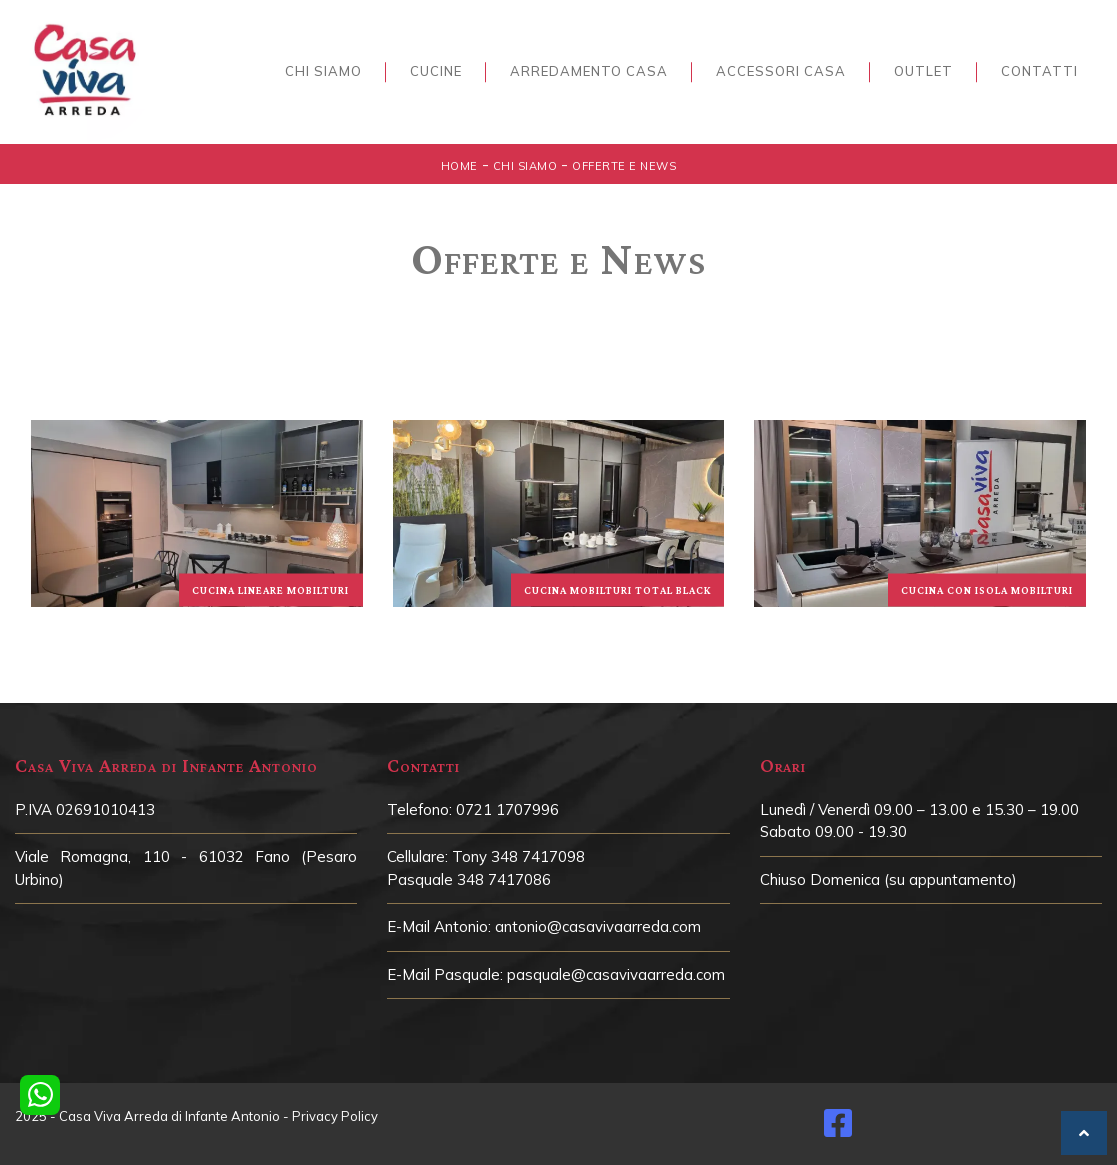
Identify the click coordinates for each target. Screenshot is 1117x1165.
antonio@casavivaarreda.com (598, 926)
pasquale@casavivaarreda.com (616, 974)
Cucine (436, 71)
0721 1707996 (507, 809)
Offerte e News (624, 166)
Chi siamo (323, 71)
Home (459, 166)
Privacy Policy (335, 1116)
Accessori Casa (781, 71)
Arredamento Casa (589, 71)
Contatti (1039, 71)
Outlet (923, 71)
